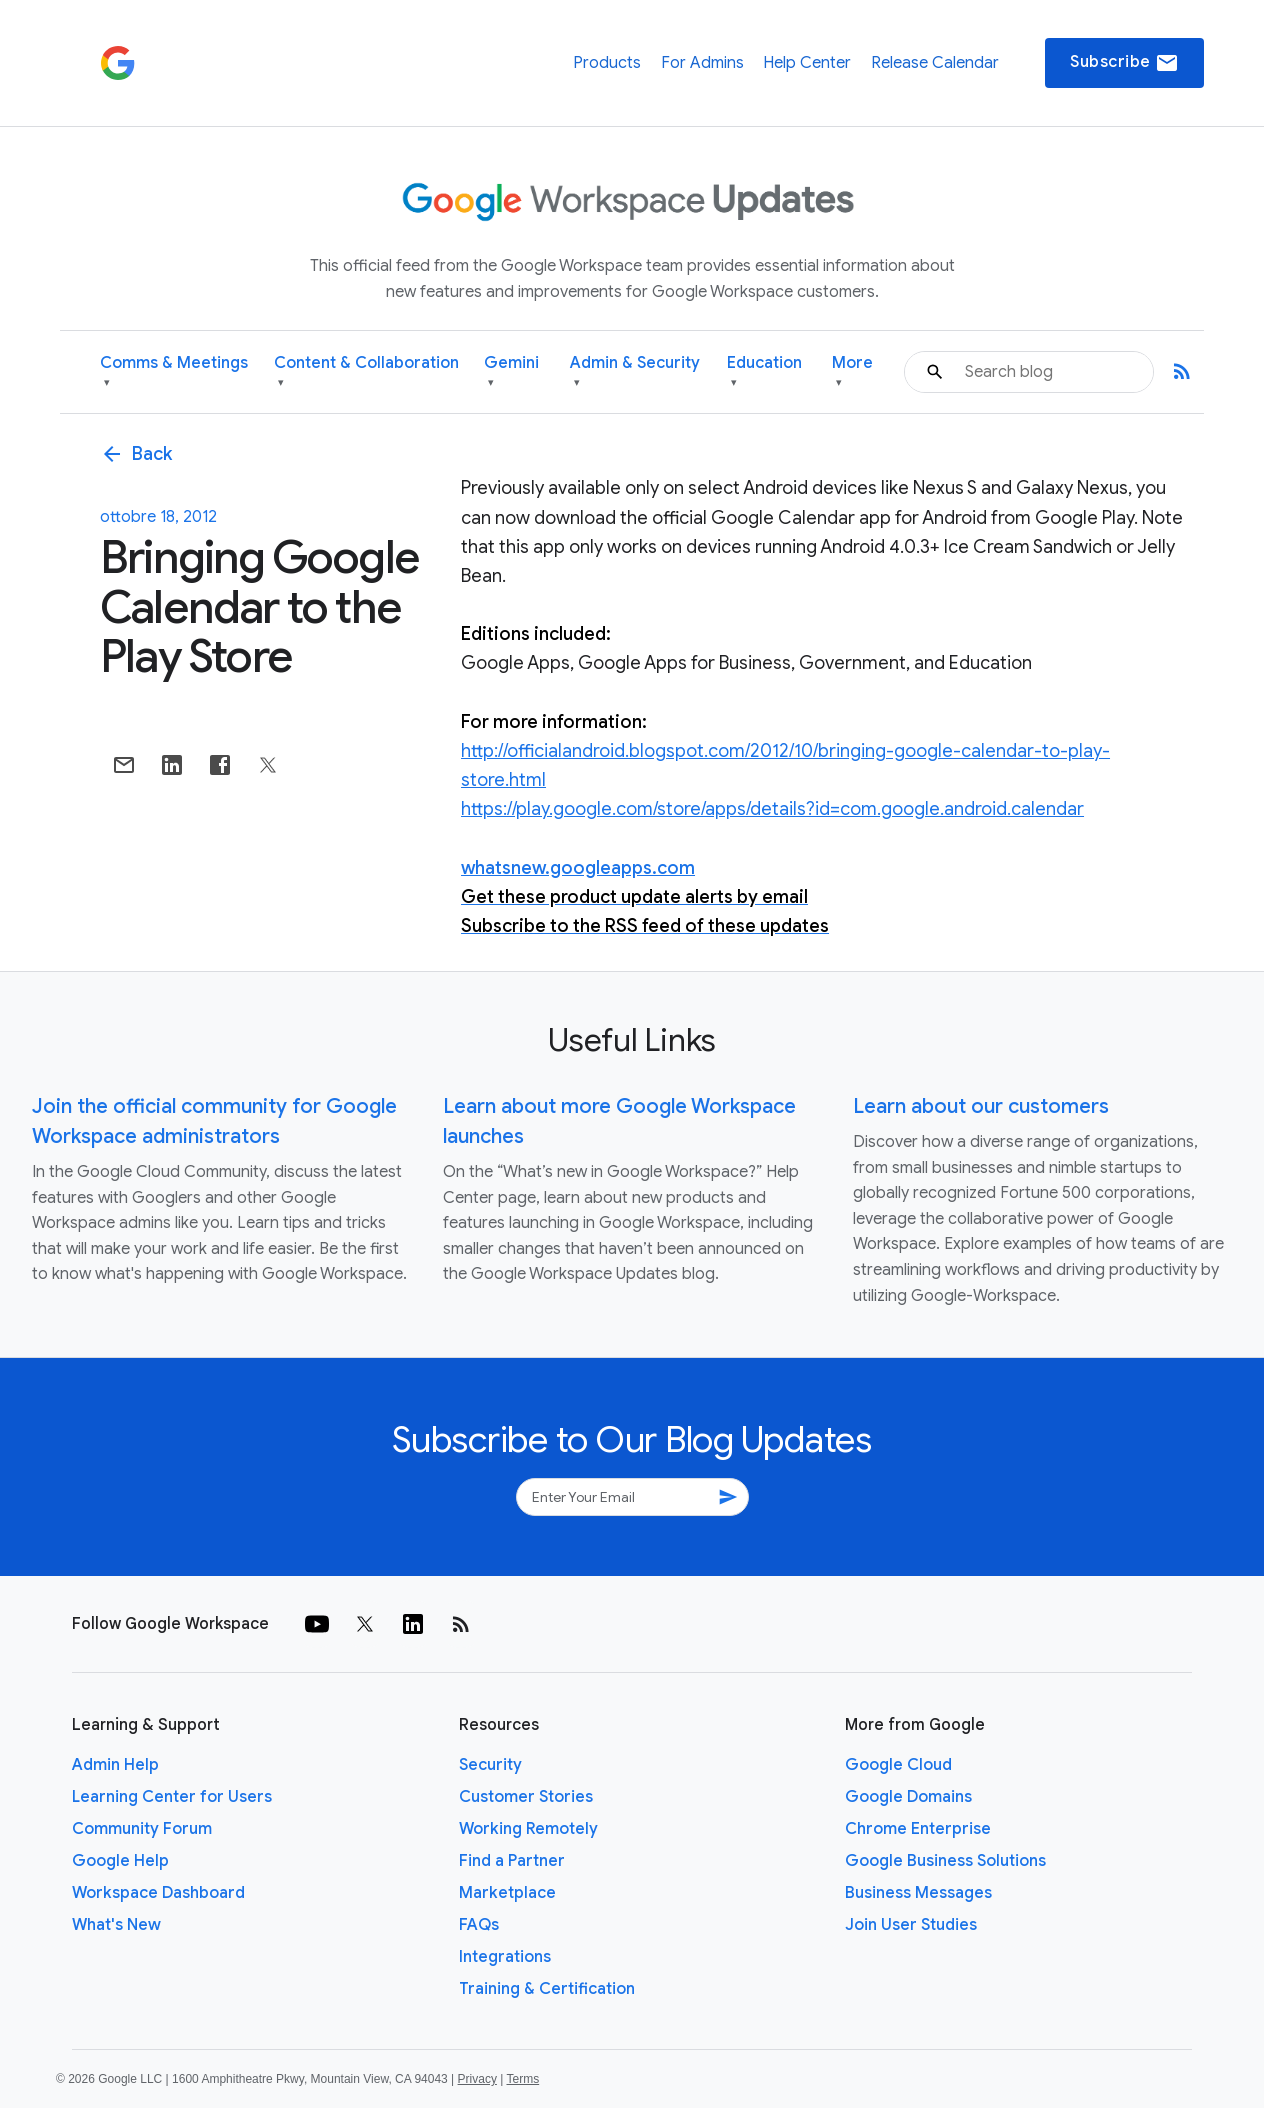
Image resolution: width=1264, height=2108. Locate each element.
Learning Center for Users (172, 1797)
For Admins (702, 63)
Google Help (120, 1861)
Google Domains (908, 1797)
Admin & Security (635, 372)
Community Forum (142, 1829)
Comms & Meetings (174, 372)
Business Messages (918, 1893)
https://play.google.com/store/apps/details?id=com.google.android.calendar (772, 809)
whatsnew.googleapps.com (578, 868)
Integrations (505, 1957)
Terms (522, 2079)
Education (764, 372)
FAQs (479, 1925)
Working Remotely (528, 1829)
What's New (116, 1925)
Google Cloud (898, 1765)
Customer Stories (526, 1797)
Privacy (477, 2079)
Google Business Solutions (945, 1861)
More (852, 372)
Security (490, 1765)
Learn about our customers (981, 1106)
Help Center (807, 63)
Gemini (511, 372)
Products (607, 63)
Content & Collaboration (366, 372)
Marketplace (507, 1893)
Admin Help (115, 1765)
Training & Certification (547, 1989)
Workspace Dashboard (158, 1893)
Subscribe (1124, 63)
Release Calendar (935, 63)
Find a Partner (512, 1861)
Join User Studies (911, 1925)
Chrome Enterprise (918, 1829)
